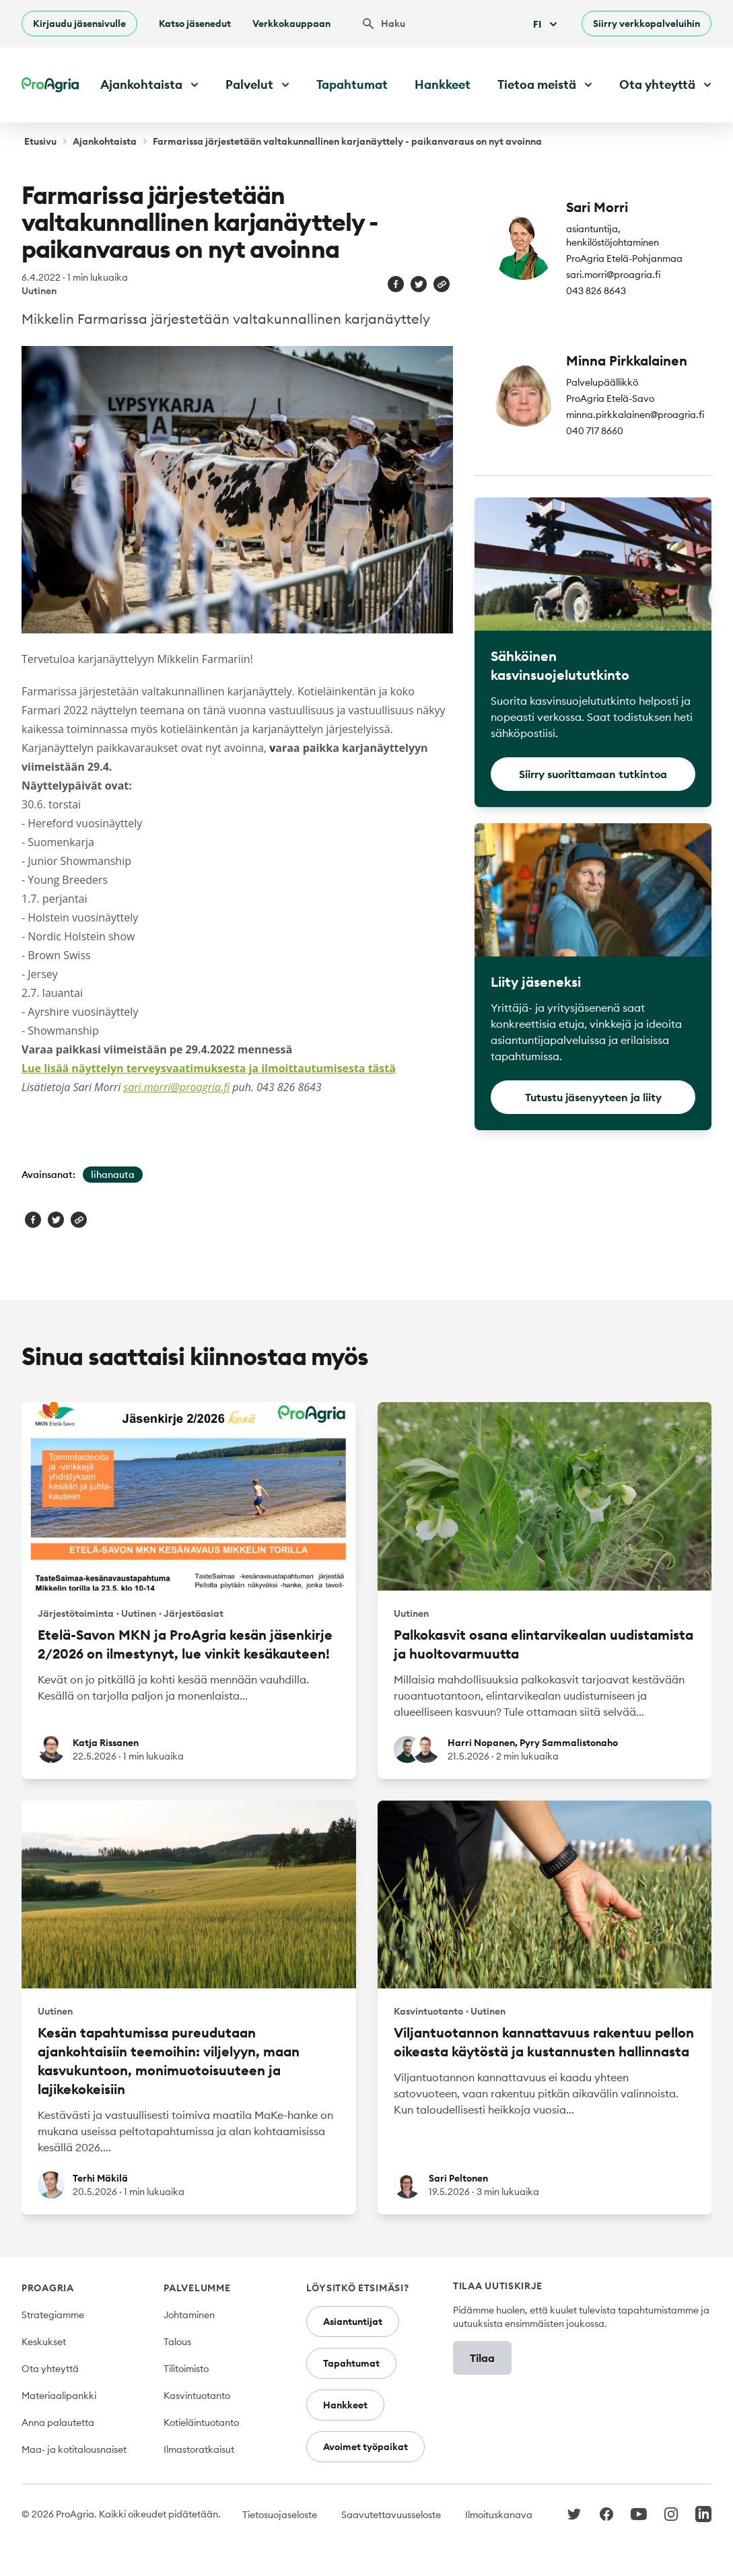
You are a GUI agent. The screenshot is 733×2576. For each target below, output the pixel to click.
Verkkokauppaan (291, 24)
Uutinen (39, 291)
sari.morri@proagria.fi (176, 1087)
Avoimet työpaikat (365, 2447)
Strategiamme (53, 2315)
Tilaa (482, 2358)
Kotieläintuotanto (201, 2422)
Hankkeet (442, 84)
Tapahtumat (352, 84)
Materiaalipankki (59, 2396)
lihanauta (113, 1175)
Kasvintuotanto (197, 2396)
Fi (546, 24)
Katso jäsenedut (195, 24)
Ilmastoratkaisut (199, 2449)
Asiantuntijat (352, 2322)
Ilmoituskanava (498, 2515)
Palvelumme (197, 2288)
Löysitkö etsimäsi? (357, 2288)
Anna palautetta (58, 2422)
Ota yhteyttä (50, 2369)
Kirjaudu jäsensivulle (79, 24)
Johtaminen (189, 2315)
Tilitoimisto (186, 2369)
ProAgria (48, 2288)
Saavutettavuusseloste (391, 2515)
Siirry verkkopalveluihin (646, 24)
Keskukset (44, 2342)
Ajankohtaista (105, 141)
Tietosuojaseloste (279, 2515)
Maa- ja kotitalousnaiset (74, 2449)
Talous (177, 2342)
